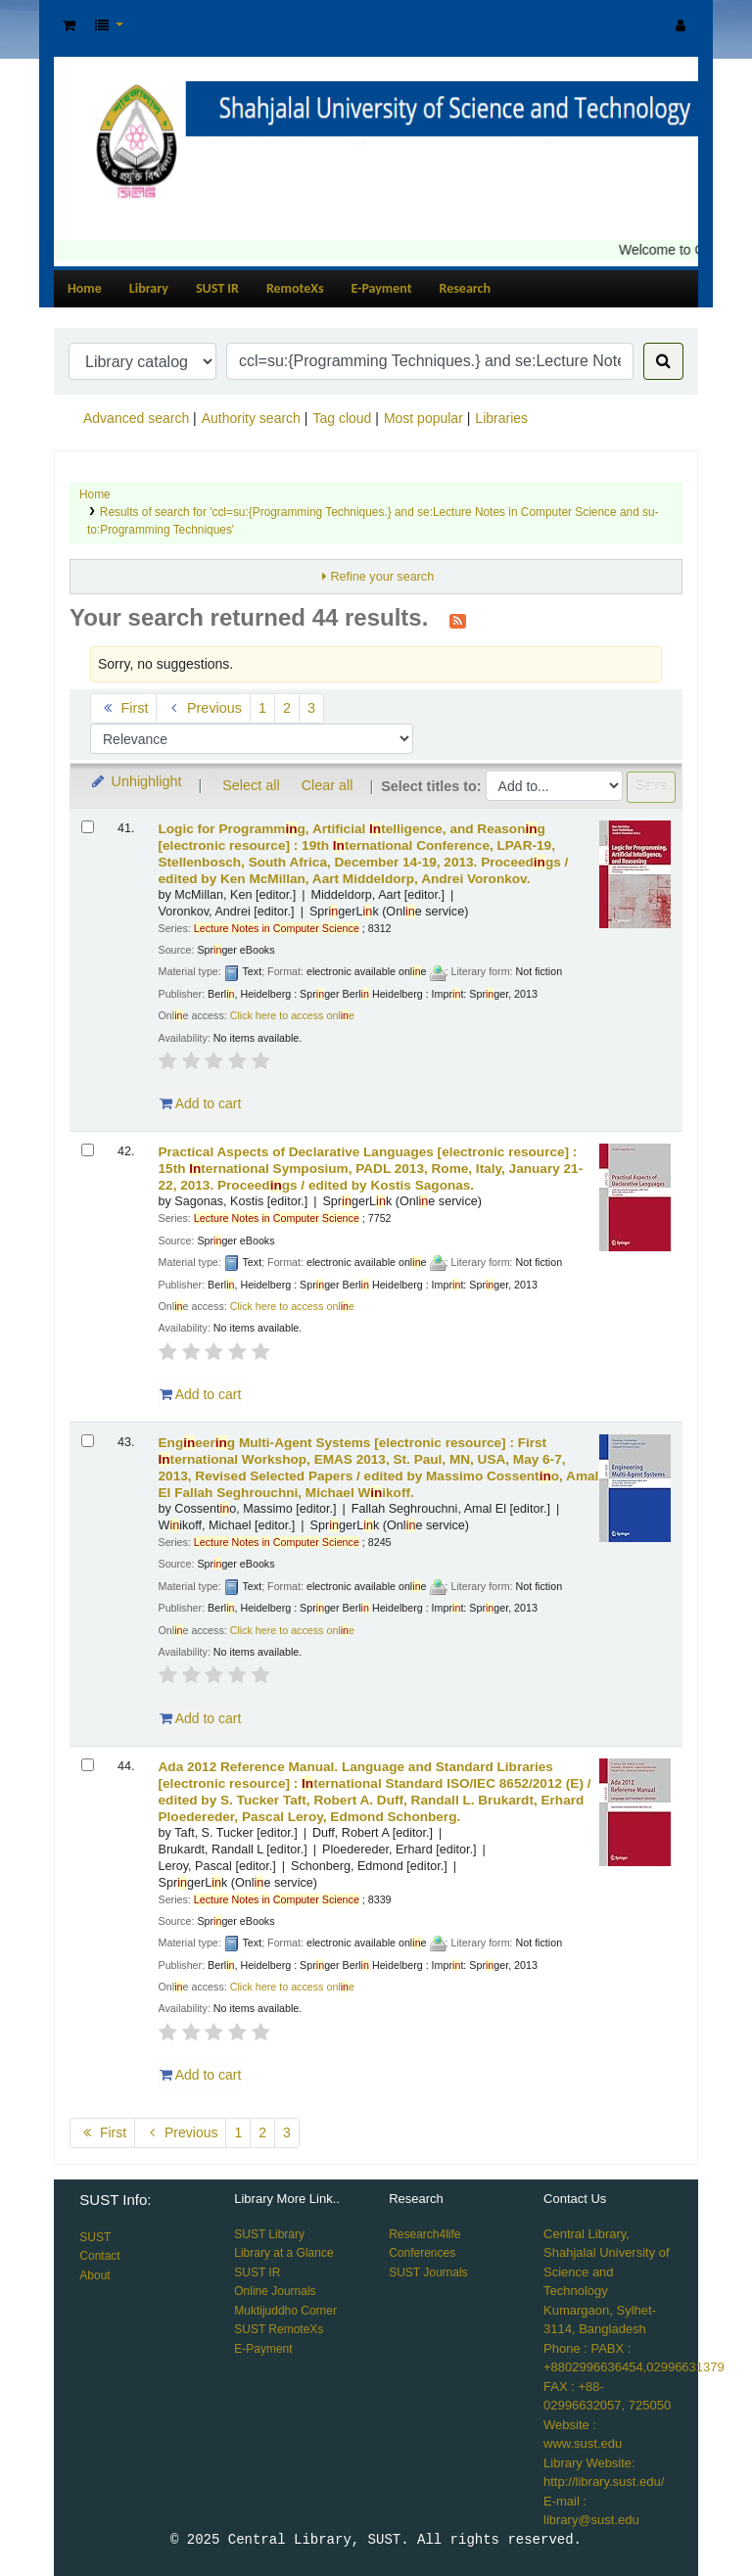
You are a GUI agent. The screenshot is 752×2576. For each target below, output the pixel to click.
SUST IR (217, 288)
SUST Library (269, 2234)
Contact (99, 2256)
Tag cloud (341, 418)
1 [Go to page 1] (262, 708)
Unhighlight (135, 781)
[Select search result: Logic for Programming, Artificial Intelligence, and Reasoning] (87, 826)
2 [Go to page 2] (287, 708)
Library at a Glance (283, 2253)
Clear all (327, 785)
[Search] (663, 361)
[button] (69, 26)
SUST (95, 2237)
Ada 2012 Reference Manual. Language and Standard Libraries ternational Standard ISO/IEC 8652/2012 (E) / (375, 1791)
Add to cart (201, 1103)
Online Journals (274, 2291)
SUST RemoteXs (278, 2329)
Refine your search (382, 577)
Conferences (422, 2253)
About (94, 2275)
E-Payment (382, 288)
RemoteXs (295, 288)
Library (148, 288)
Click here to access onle (292, 1015)
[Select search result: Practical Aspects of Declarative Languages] (87, 1150)
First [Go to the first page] (123, 708)
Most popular (423, 418)
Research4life (424, 2234)
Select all (250, 785)
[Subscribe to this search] (458, 619)
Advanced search (136, 418)
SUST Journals (428, 2272)
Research (465, 288)
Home (85, 288)
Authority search (251, 418)
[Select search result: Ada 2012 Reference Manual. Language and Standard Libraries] (87, 1764)
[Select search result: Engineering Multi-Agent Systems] (87, 1440)
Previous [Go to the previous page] (203, 708)
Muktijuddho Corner (285, 2311)
